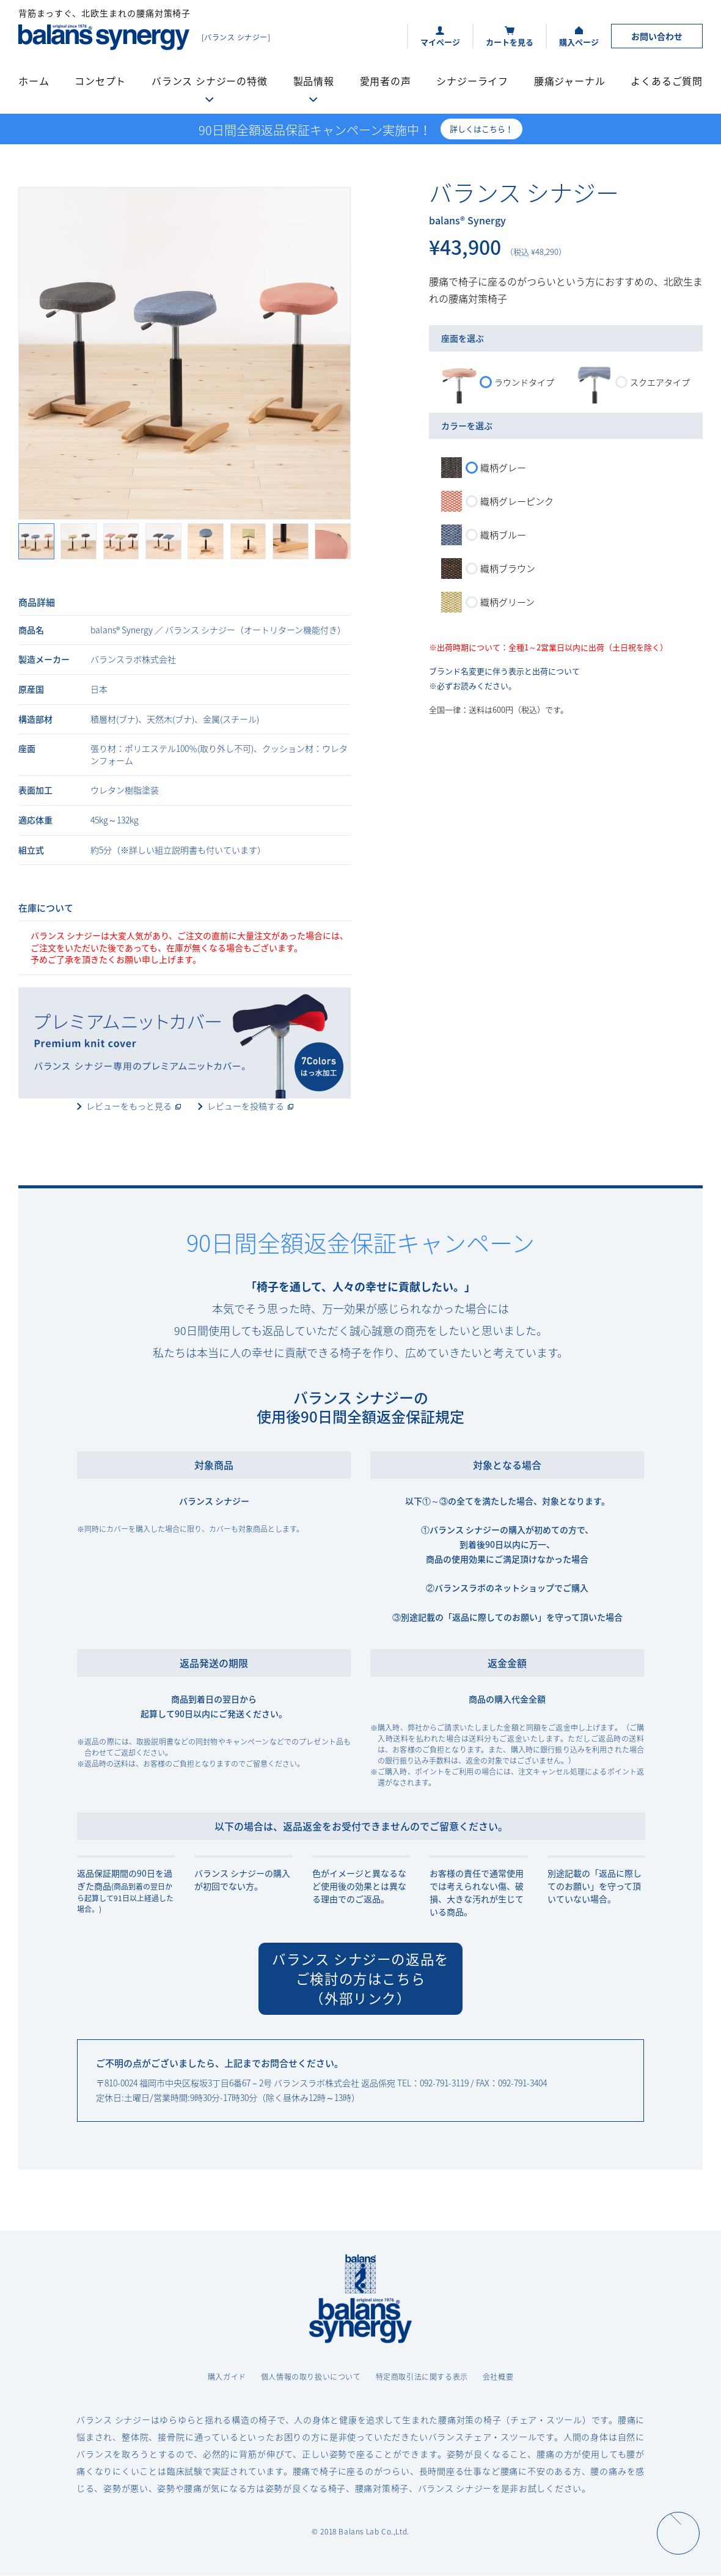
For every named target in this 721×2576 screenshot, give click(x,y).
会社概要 (498, 2377)
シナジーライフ (472, 80)
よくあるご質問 (667, 80)
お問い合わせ (657, 36)
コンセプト (100, 80)
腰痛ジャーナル (570, 80)
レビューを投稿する (245, 1106)
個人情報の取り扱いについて (311, 2377)
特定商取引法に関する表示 (422, 2377)
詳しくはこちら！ (481, 128)
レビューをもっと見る (129, 1106)
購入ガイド (227, 2377)
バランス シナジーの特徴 (210, 80)
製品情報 (313, 80)
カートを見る (509, 42)
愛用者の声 (385, 80)
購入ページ (579, 42)
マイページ (440, 42)
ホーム (33, 80)
